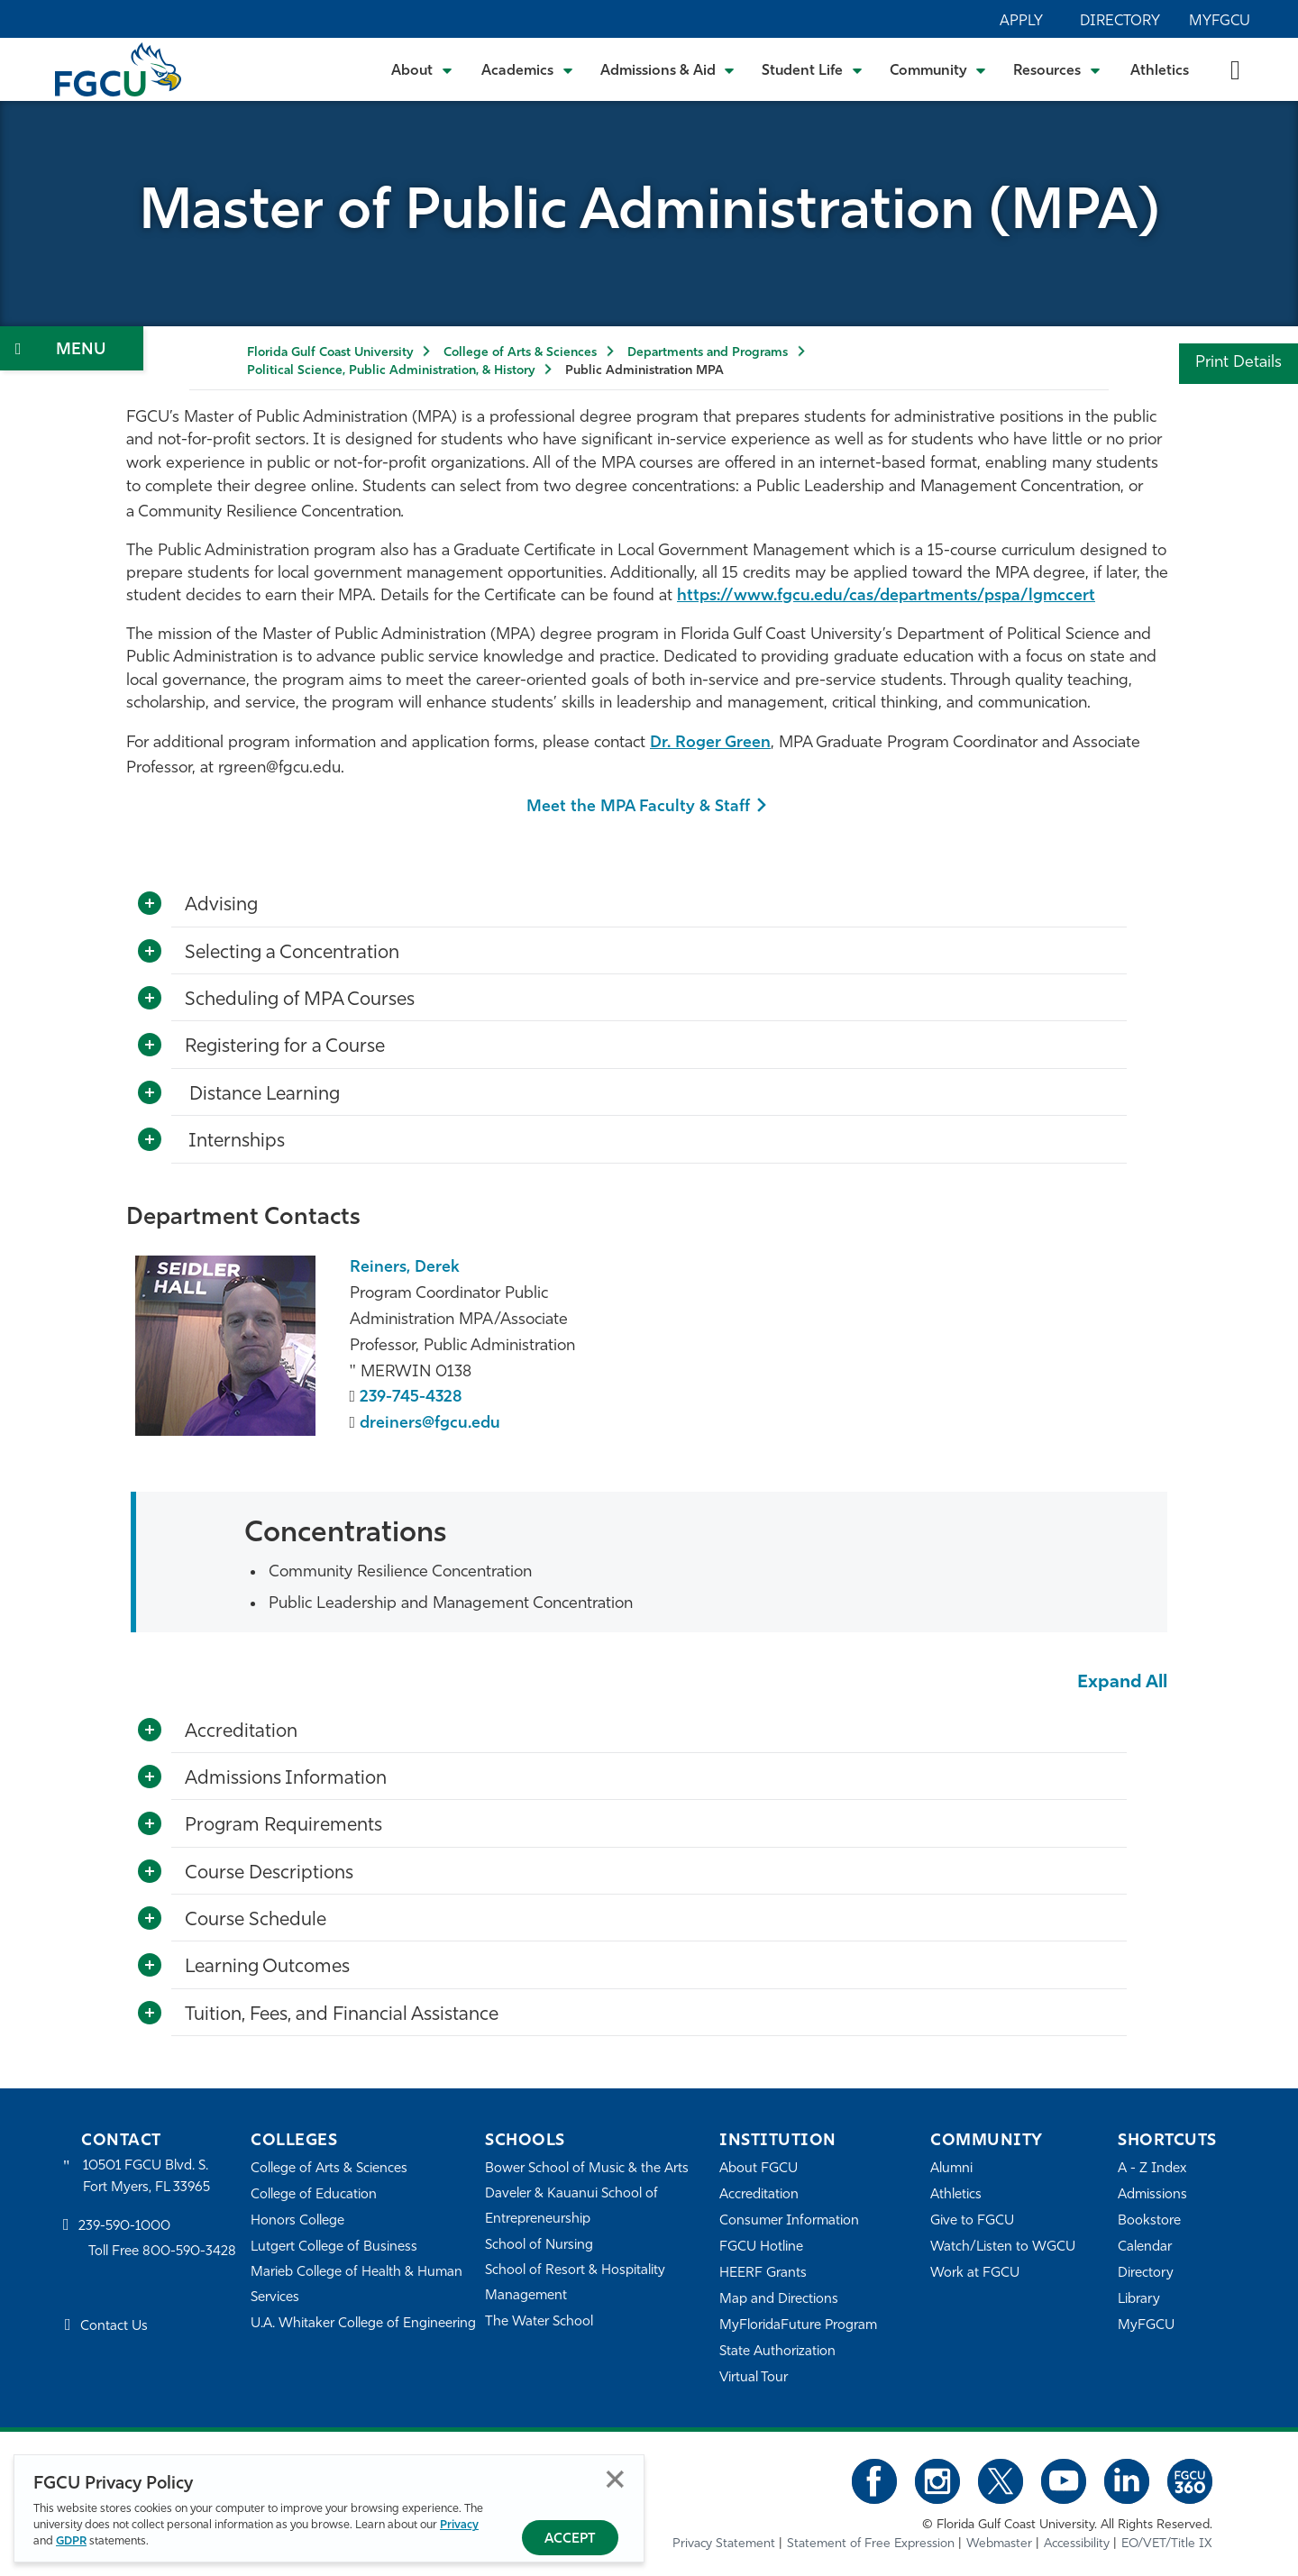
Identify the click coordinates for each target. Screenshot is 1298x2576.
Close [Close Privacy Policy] (615, 2479)
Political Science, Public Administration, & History (391, 371)
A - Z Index (1152, 2169)
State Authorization (777, 2352)
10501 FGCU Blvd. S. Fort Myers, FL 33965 (146, 2177)
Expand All (1122, 1683)
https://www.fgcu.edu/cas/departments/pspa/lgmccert (886, 596)
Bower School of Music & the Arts (587, 2169)
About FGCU (758, 2169)
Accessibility (1077, 2544)
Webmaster (999, 2544)
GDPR (71, 2541)
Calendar (1145, 2247)
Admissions (1152, 2195)
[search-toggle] (1235, 69)
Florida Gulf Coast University (330, 353)
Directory (1120, 21)
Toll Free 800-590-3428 (162, 2252)
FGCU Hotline (761, 2247)
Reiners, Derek (405, 1267)
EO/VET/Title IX (1166, 2544)
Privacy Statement (723, 2544)
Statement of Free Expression (871, 2544)
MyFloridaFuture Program (798, 2326)
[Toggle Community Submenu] (938, 69)
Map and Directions (778, 2300)
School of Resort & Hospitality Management (575, 2283)
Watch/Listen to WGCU (1002, 2247)
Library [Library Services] (1139, 2300)
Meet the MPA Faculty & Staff (638, 807)
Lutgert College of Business (334, 2247)
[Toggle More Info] (149, 904)
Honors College (297, 2221)
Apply (1021, 21)
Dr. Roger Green (710, 743)
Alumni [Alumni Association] (951, 2169)
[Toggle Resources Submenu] (1057, 69)
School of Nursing (539, 2245)
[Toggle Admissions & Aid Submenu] (668, 69)
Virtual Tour (753, 2378)
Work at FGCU (974, 2273)
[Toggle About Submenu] (423, 69)
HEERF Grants (763, 2273)
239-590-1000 (124, 2226)
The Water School (539, 2322)
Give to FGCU (972, 2221)
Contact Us (114, 2327)
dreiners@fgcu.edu (430, 1423)
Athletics (1159, 71)
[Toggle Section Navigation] (71, 348)
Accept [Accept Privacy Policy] (570, 2539)
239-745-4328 (411, 1397)
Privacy (459, 2525)
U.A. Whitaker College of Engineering (363, 2324)
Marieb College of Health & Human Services (356, 2285)
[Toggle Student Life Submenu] (812, 69)
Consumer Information (789, 2221)
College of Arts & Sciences (520, 353)
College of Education (314, 2195)
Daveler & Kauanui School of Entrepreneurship (571, 2207)
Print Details (1238, 362)
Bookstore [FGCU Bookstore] (1149, 2221)
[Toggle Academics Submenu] (527, 69)
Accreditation (759, 2195)
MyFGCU (1219, 21)
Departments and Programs (707, 353)
